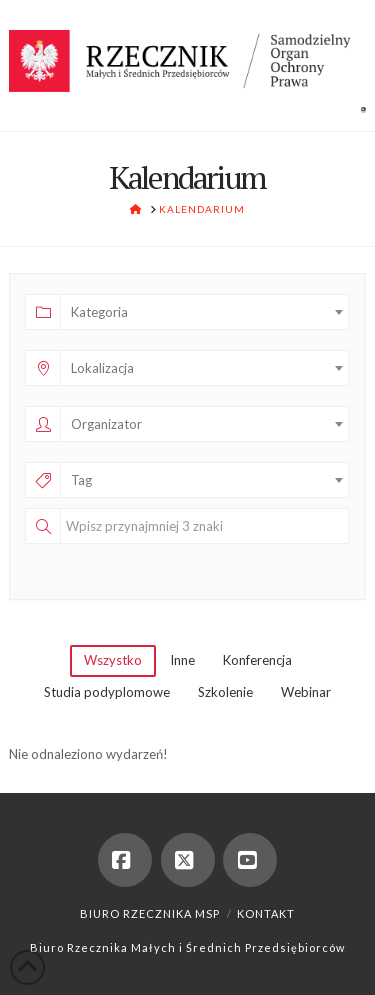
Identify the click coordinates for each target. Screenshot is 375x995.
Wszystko (113, 660)
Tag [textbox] (81, 480)
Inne (182, 660)
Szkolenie (225, 692)
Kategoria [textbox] (99, 312)
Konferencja (257, 660)
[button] (363, 109)
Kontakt (266, 913)
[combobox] (204, 312)
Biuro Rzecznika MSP (150, 913)
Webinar (306, 692)
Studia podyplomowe (107, 692)
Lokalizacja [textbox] (102, 368)
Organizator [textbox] (106, 424)
